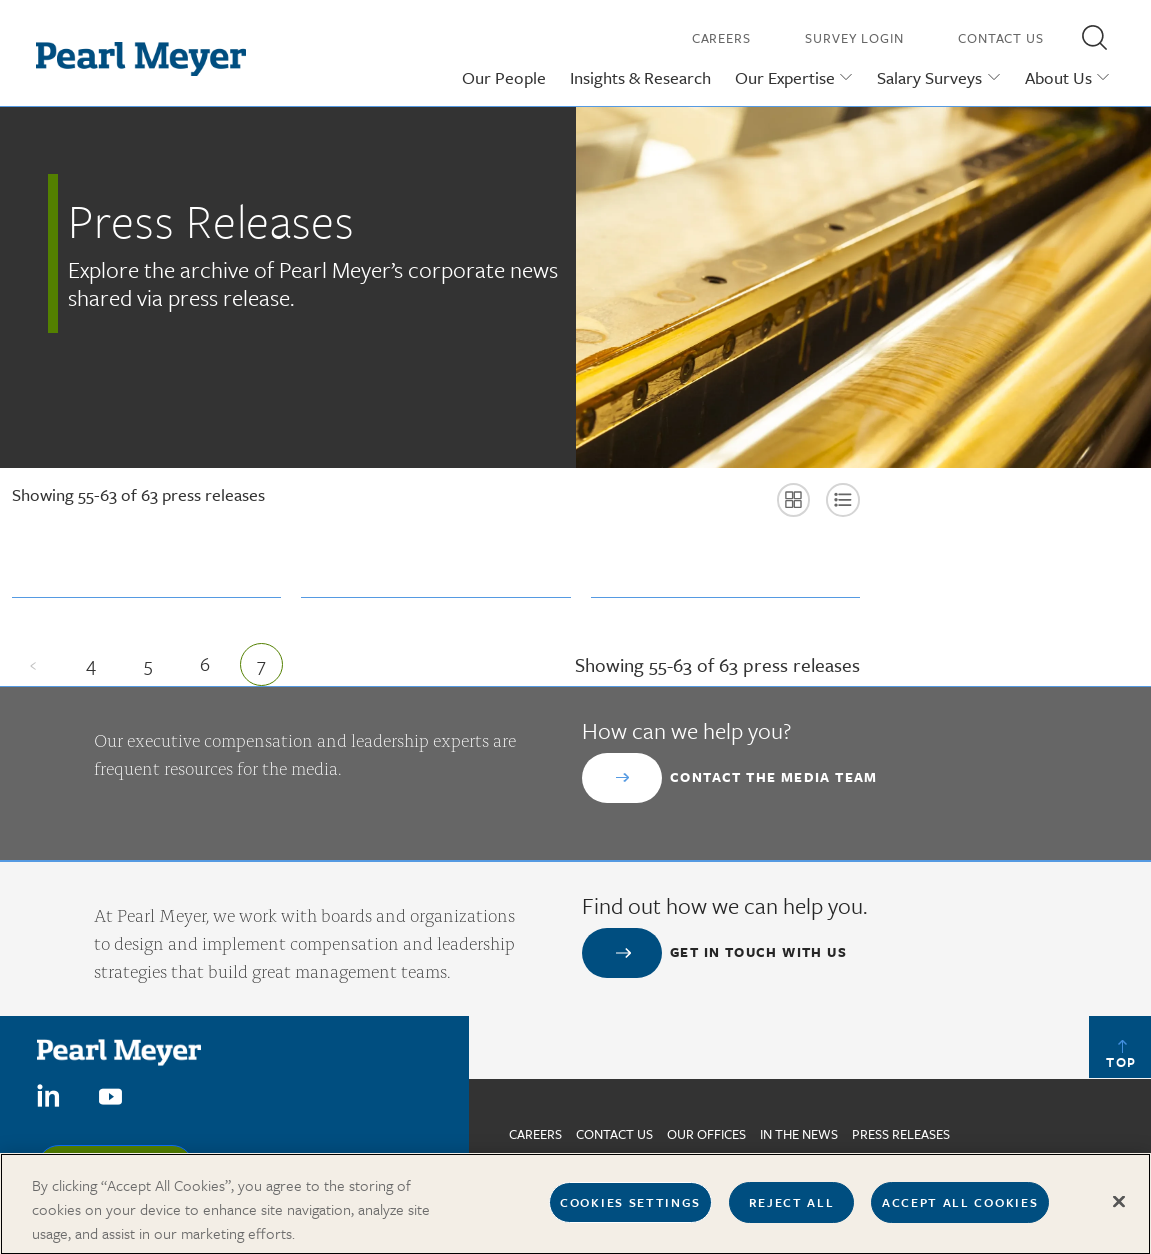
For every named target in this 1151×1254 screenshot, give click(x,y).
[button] (1094, 37)
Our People (504, 77)
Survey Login (854, 38)
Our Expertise (785, 77)
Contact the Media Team (774, 777)
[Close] (1119, 1210)
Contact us (614, 1134)
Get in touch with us (758, 952)
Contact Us (1001, 38)
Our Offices (706, 1134)
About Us (1058, 77)
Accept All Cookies (960, 1210)
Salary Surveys (929, 77)
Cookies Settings (630, 1210)
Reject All (792, 1210)
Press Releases (901, 1134)
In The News (799, 1134)
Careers (721, 38)
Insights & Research (640, 77)
